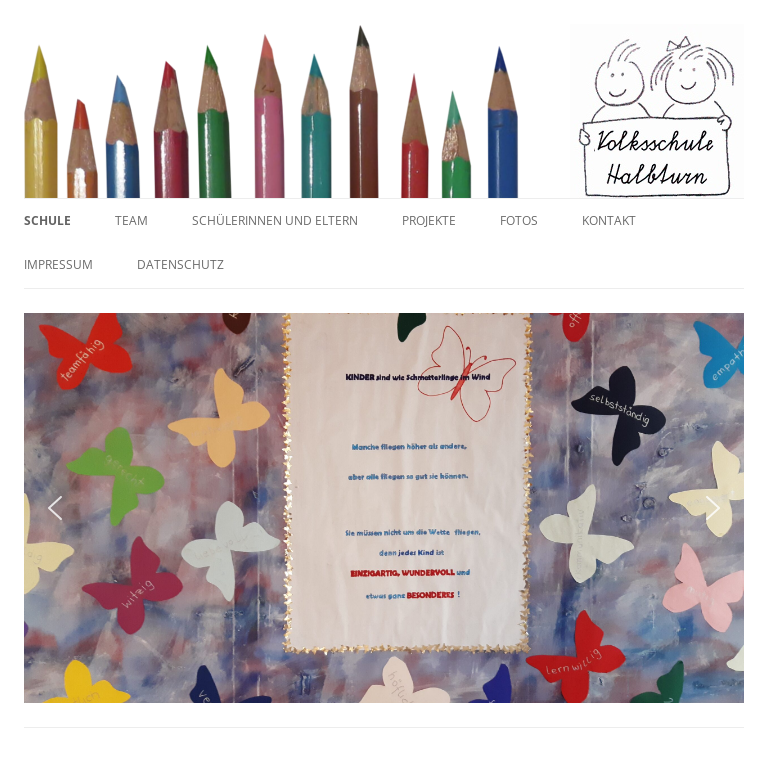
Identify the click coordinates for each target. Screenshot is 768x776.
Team (131, 220)
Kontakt (609, 220)
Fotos (519, 220)
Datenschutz (180, 264)
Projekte (429, 220)
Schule (47, 220)
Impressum (58, 264)
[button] (55, 508)
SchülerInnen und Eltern (275, 220)
